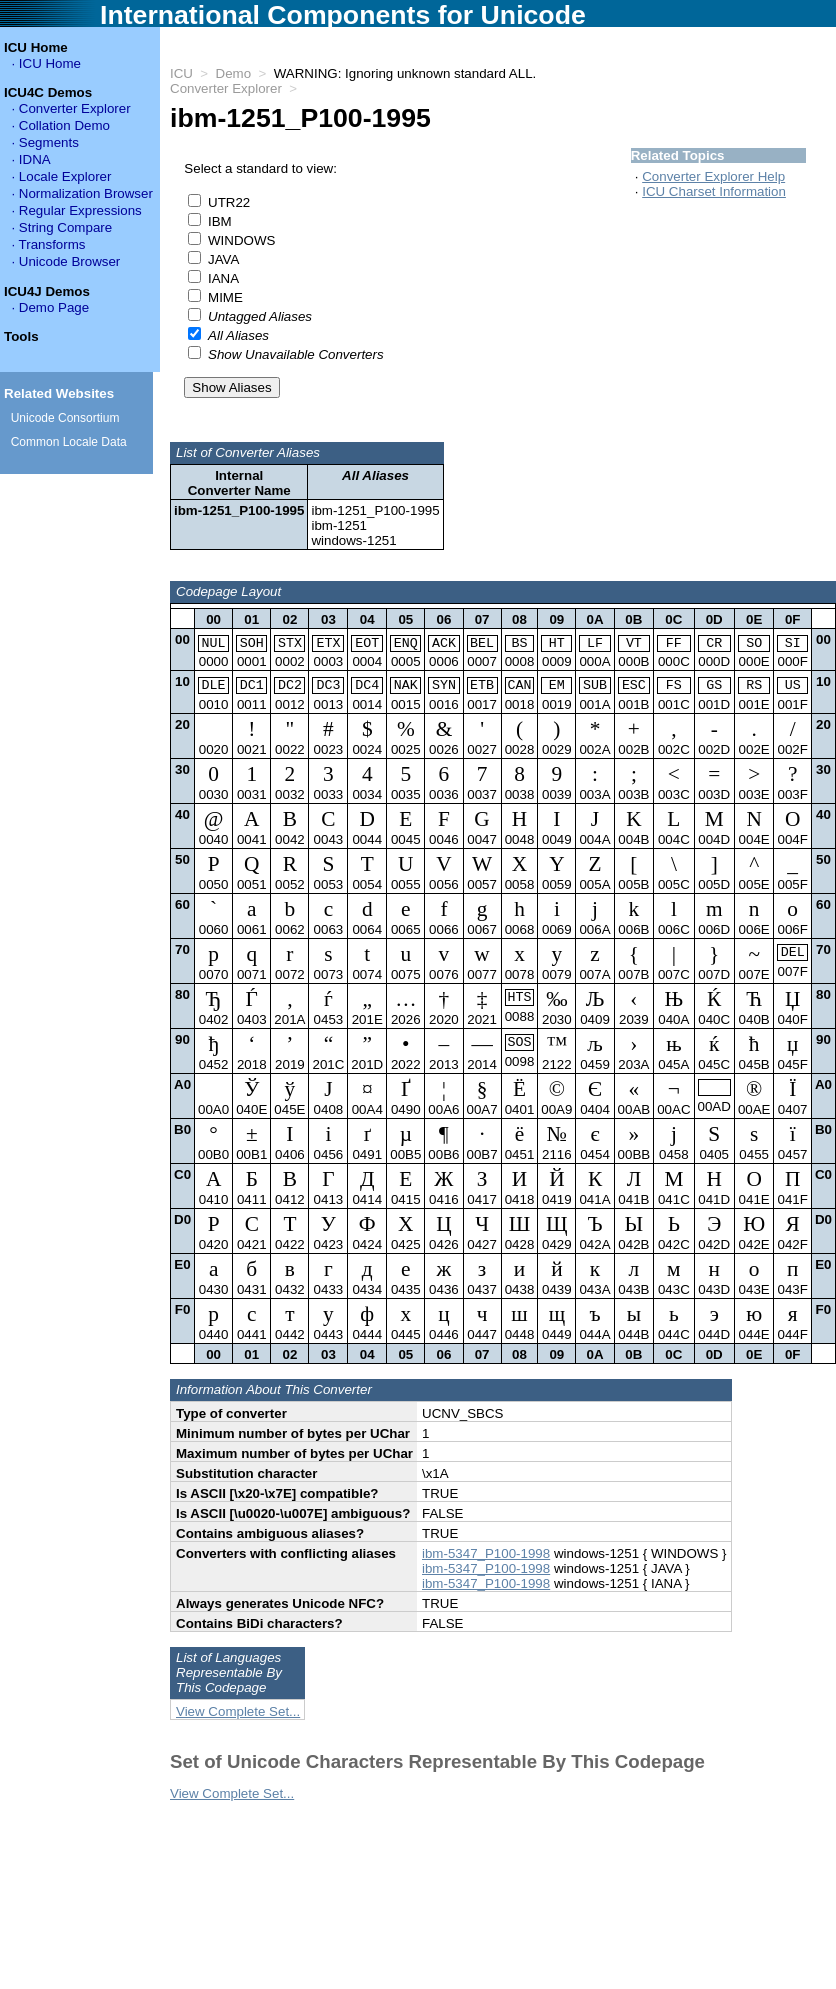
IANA (223, 278)
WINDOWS (241, 240)
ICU (181, 73)
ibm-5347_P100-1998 (486, 1560)
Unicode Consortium (65, 418)
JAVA (223, 259)
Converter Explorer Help (713, 176)
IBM (220, 221)
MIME (225, 297)
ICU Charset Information (714, 191)
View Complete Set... (238, 1718)
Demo (234, 73)
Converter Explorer (226, 88)
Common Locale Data (69, 442)
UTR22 (229, 202)
